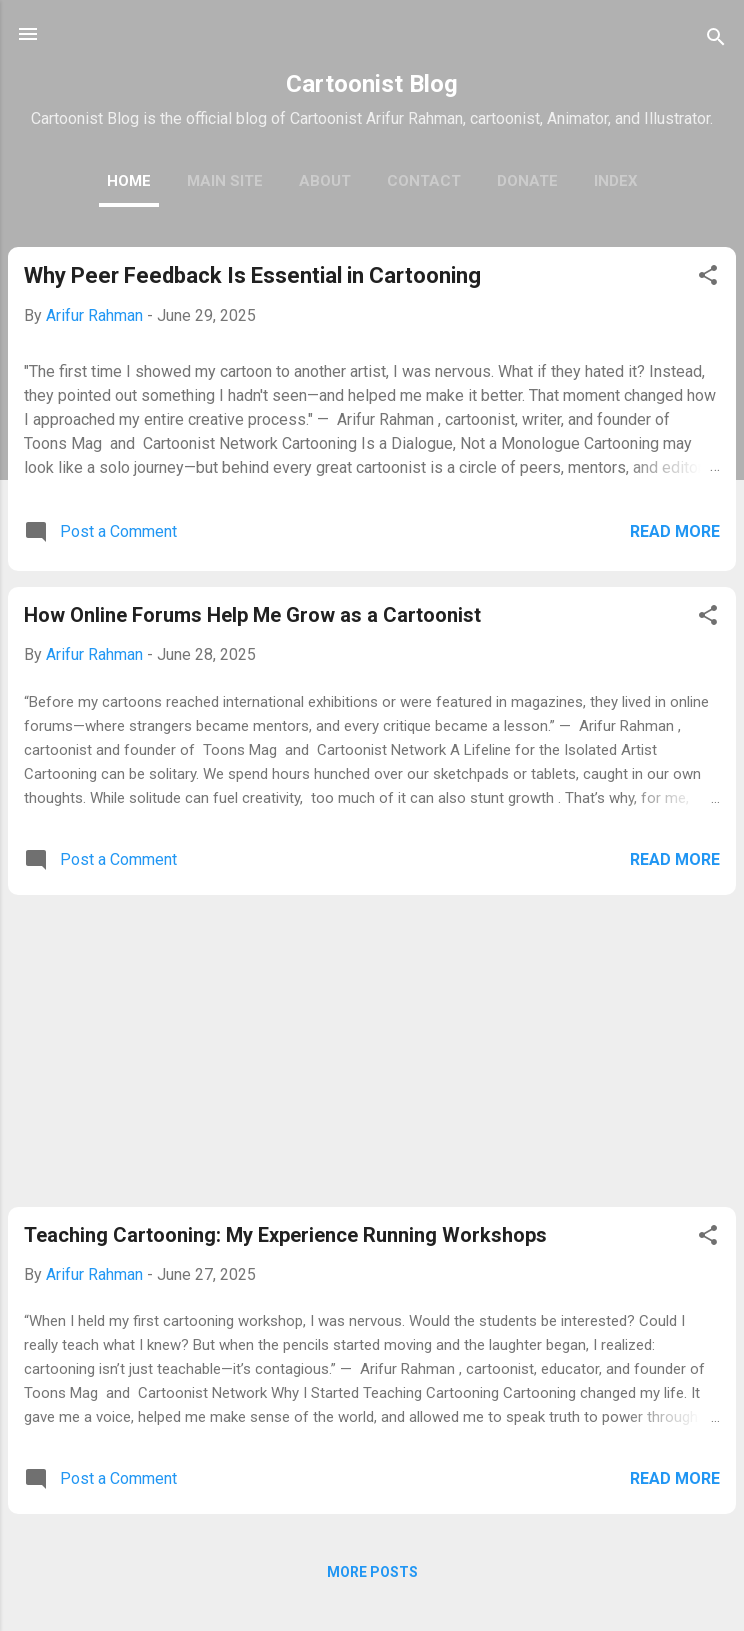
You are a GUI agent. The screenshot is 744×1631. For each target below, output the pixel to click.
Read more (675, 531)
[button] (708, 278)
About (325, 181)
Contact (424, 181)
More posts (372, 1572)
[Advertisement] (372, 1051)
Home (129, 181)
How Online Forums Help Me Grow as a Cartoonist (252, 615)
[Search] (716, 40)
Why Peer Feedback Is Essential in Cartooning (252, 275)
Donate (527, 181)
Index (616, 181)
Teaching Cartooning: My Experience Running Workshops (285, 1235)
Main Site (225, 181)
